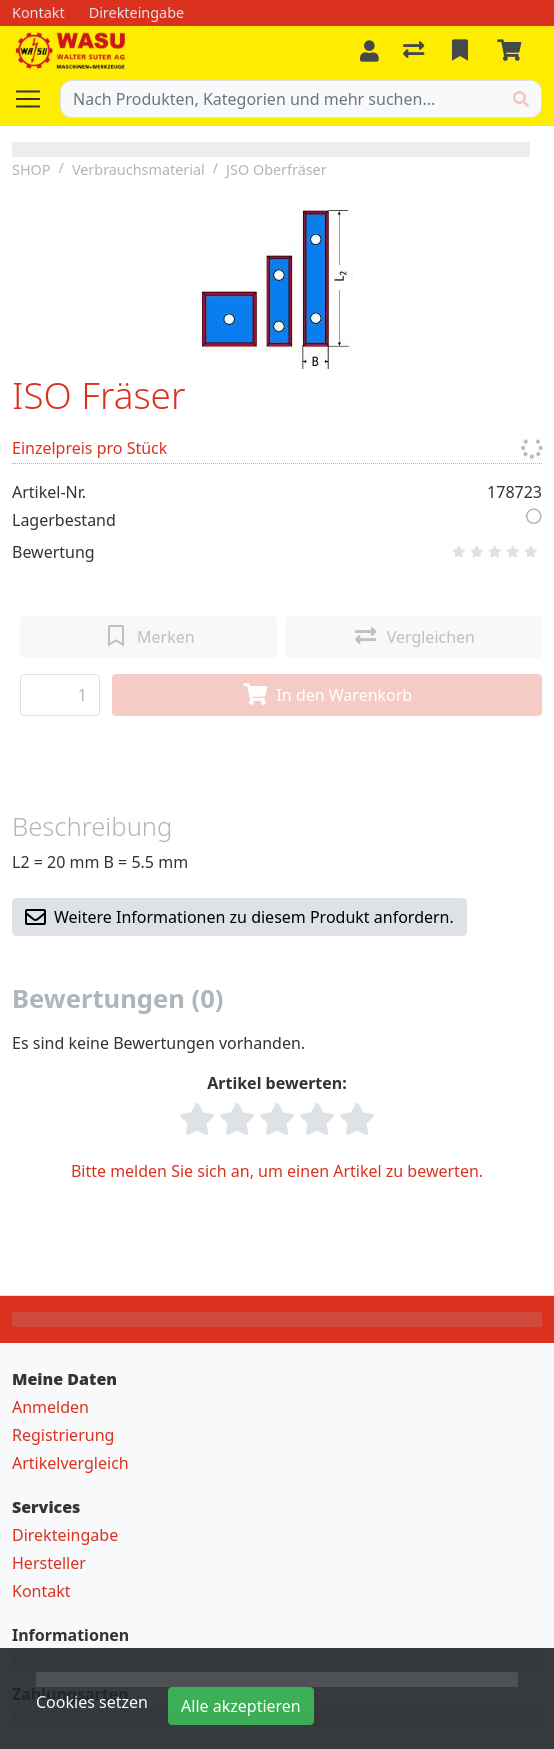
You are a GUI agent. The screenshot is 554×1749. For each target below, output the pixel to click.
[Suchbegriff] (281, 99)
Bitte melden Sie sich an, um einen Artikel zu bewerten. (277, 1171)
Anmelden (50, 1407)
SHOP (31, 169)
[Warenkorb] (513, 51)
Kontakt (41, 1591)
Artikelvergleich (70, 1463)
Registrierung (63, 1435)
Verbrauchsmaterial (138, 169)
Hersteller (49, 1563)
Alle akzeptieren (241, 1706)
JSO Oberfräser (276, 169)
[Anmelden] (369, 51)
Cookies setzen (92, 1702)
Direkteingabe (65, 1535)
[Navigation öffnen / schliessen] (36, 99)
